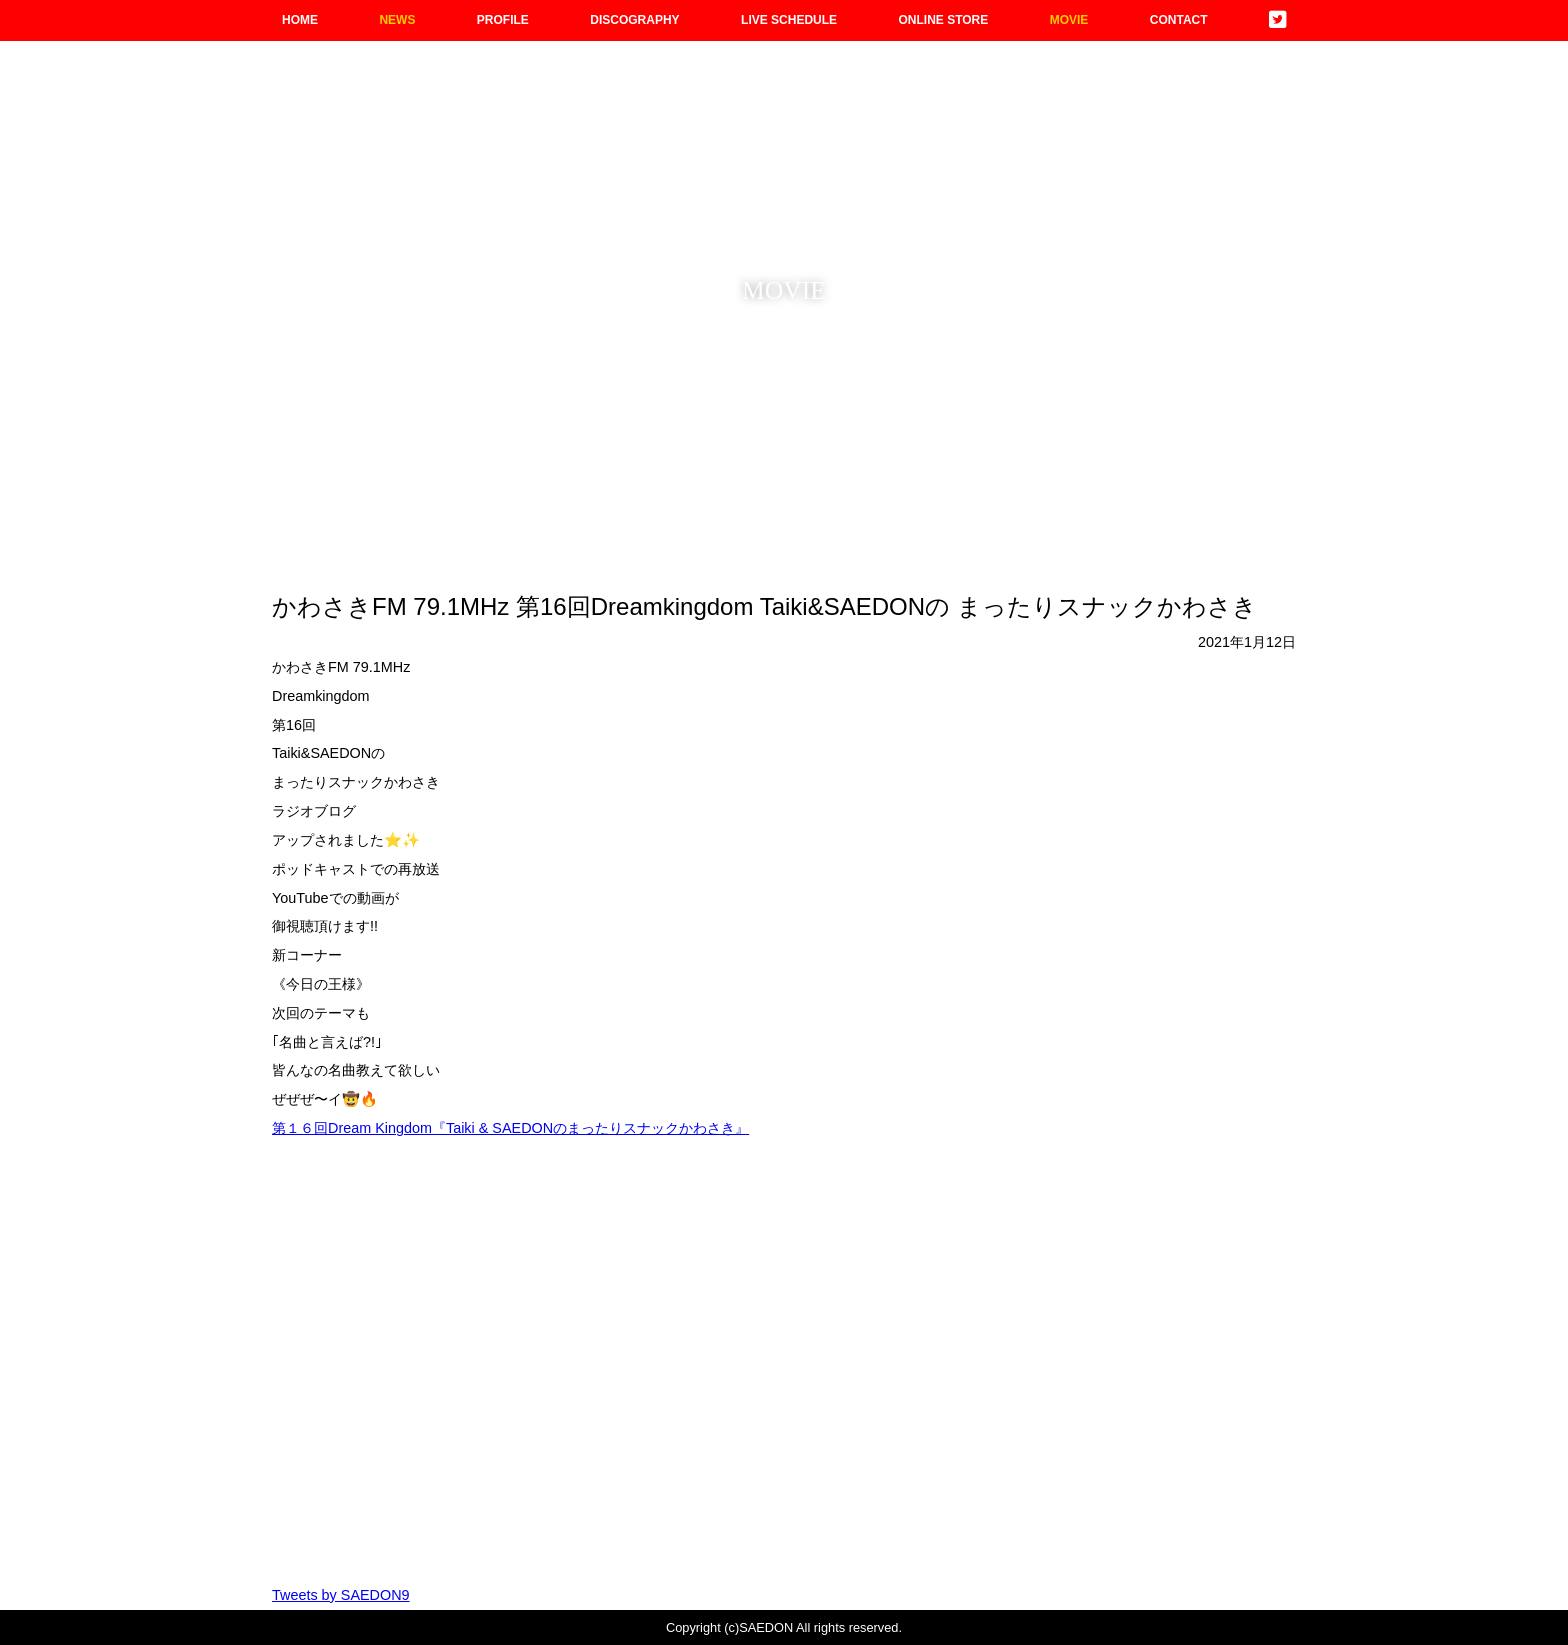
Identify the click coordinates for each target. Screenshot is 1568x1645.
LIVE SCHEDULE (789, 20)
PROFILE (503, 20)
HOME (300, 20)
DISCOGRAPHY (634, 20)
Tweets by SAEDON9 (341, 1595)
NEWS (397, 20)
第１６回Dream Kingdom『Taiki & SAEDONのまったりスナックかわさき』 (510, 1128)
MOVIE (1069, 20)
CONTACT (1179, 20)
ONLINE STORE (943, 20)
